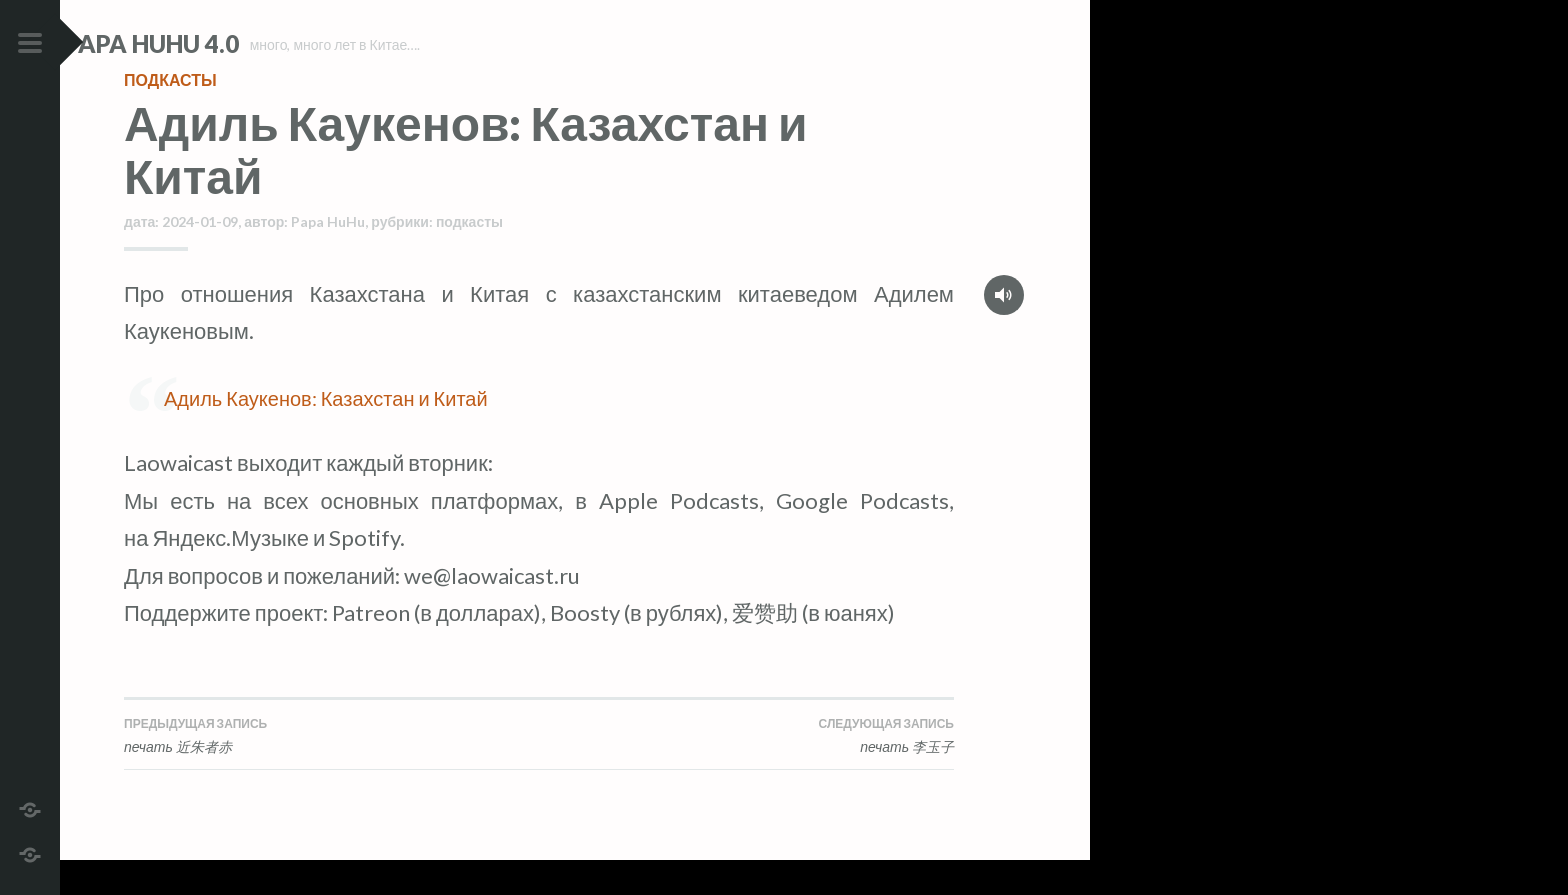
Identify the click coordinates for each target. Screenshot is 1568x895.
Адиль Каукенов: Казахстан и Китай (326, 434)
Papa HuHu (328, 257)
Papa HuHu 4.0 (211, 43)
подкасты (170, 114)
